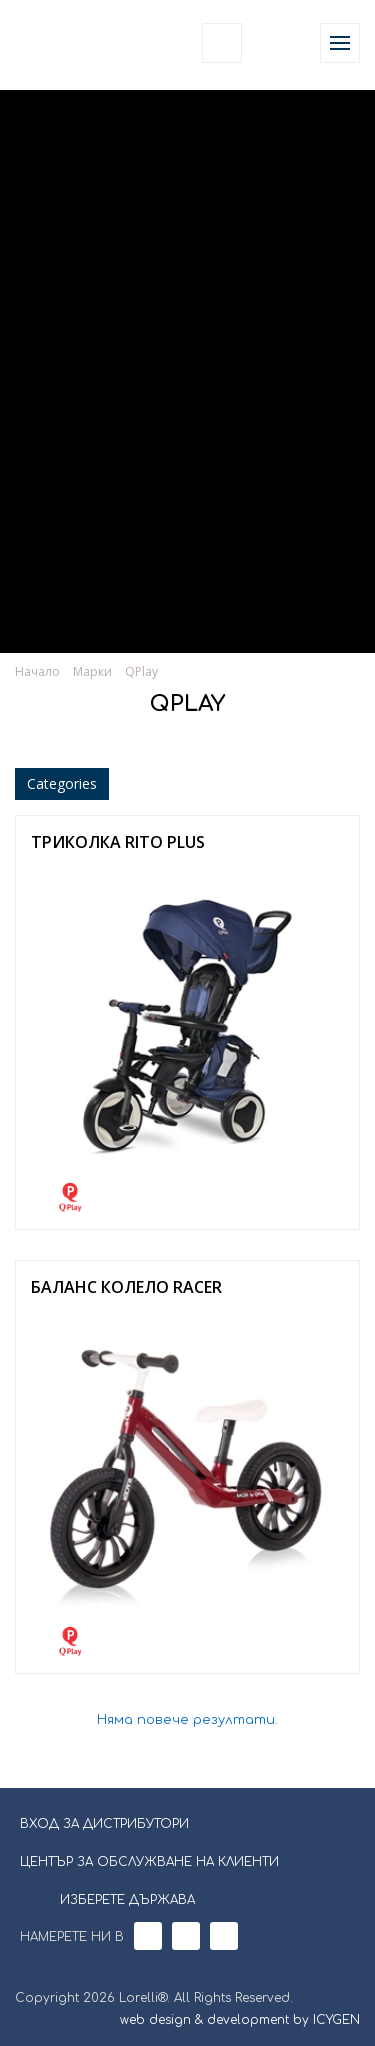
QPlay (141, 671)
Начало (37, 671)
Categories (62, 783)
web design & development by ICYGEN (240, 2020)
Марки (92, 671)
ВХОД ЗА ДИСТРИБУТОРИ (104, 1824)
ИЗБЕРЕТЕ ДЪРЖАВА (115, 1898)
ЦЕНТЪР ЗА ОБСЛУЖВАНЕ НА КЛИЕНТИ (149, 1862)
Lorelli (62, 42)
